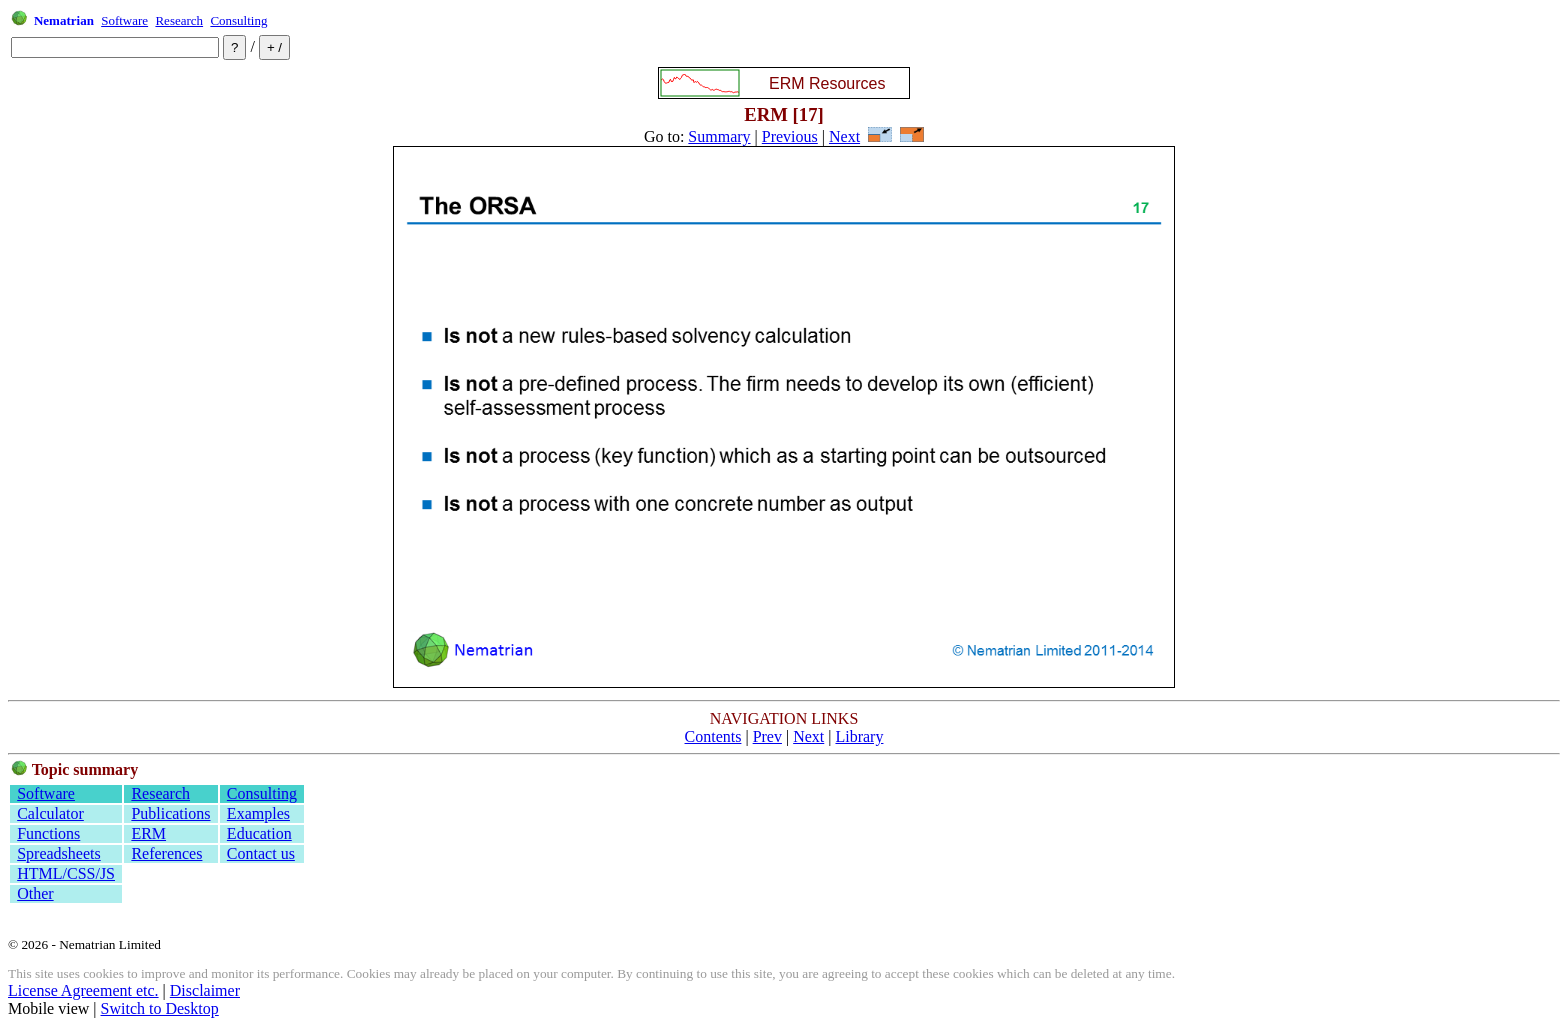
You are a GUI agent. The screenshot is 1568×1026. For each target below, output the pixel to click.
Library (859, 736)
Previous (790, 136)
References (166, 853)
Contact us (261, 853)
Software (124, 20)
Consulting (238, 20)
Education (259, 833)
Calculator (50, 813)
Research (179, 20)
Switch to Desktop (160, 1008)
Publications (170, 813)
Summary (719, 136)
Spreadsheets (59, 853)
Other (35, 893)
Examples (258, 813)
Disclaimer (205, 990)
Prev (767, 736)
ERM (148, 833)
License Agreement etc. (83, 990)
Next (844, 136)
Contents (713, 736)
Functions (48, 833)
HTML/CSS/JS (66, 873)
